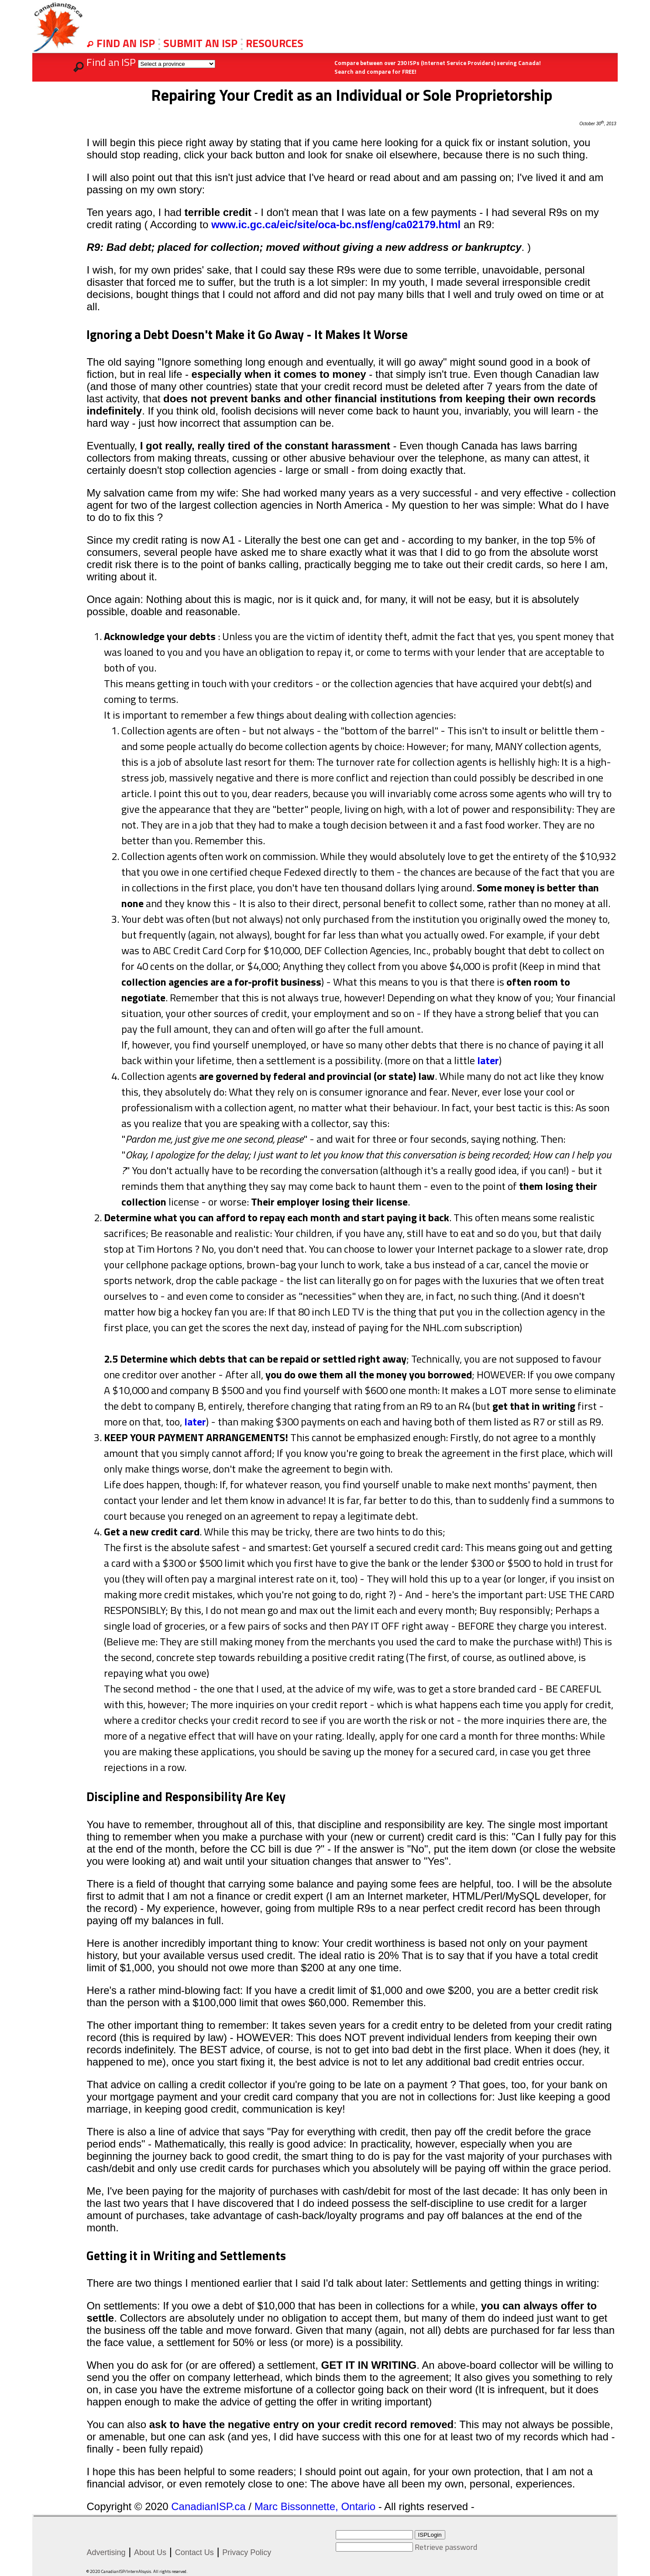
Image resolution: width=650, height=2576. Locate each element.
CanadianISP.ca (208, 2506)
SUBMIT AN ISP (201, 43)
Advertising (105, 2552)
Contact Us (194, 2552)
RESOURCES (274, 43)
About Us (150, 2552)
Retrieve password (446, 2547)
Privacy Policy (246, 2552)
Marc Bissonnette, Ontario (314, 2506)
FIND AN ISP (127, 43)
